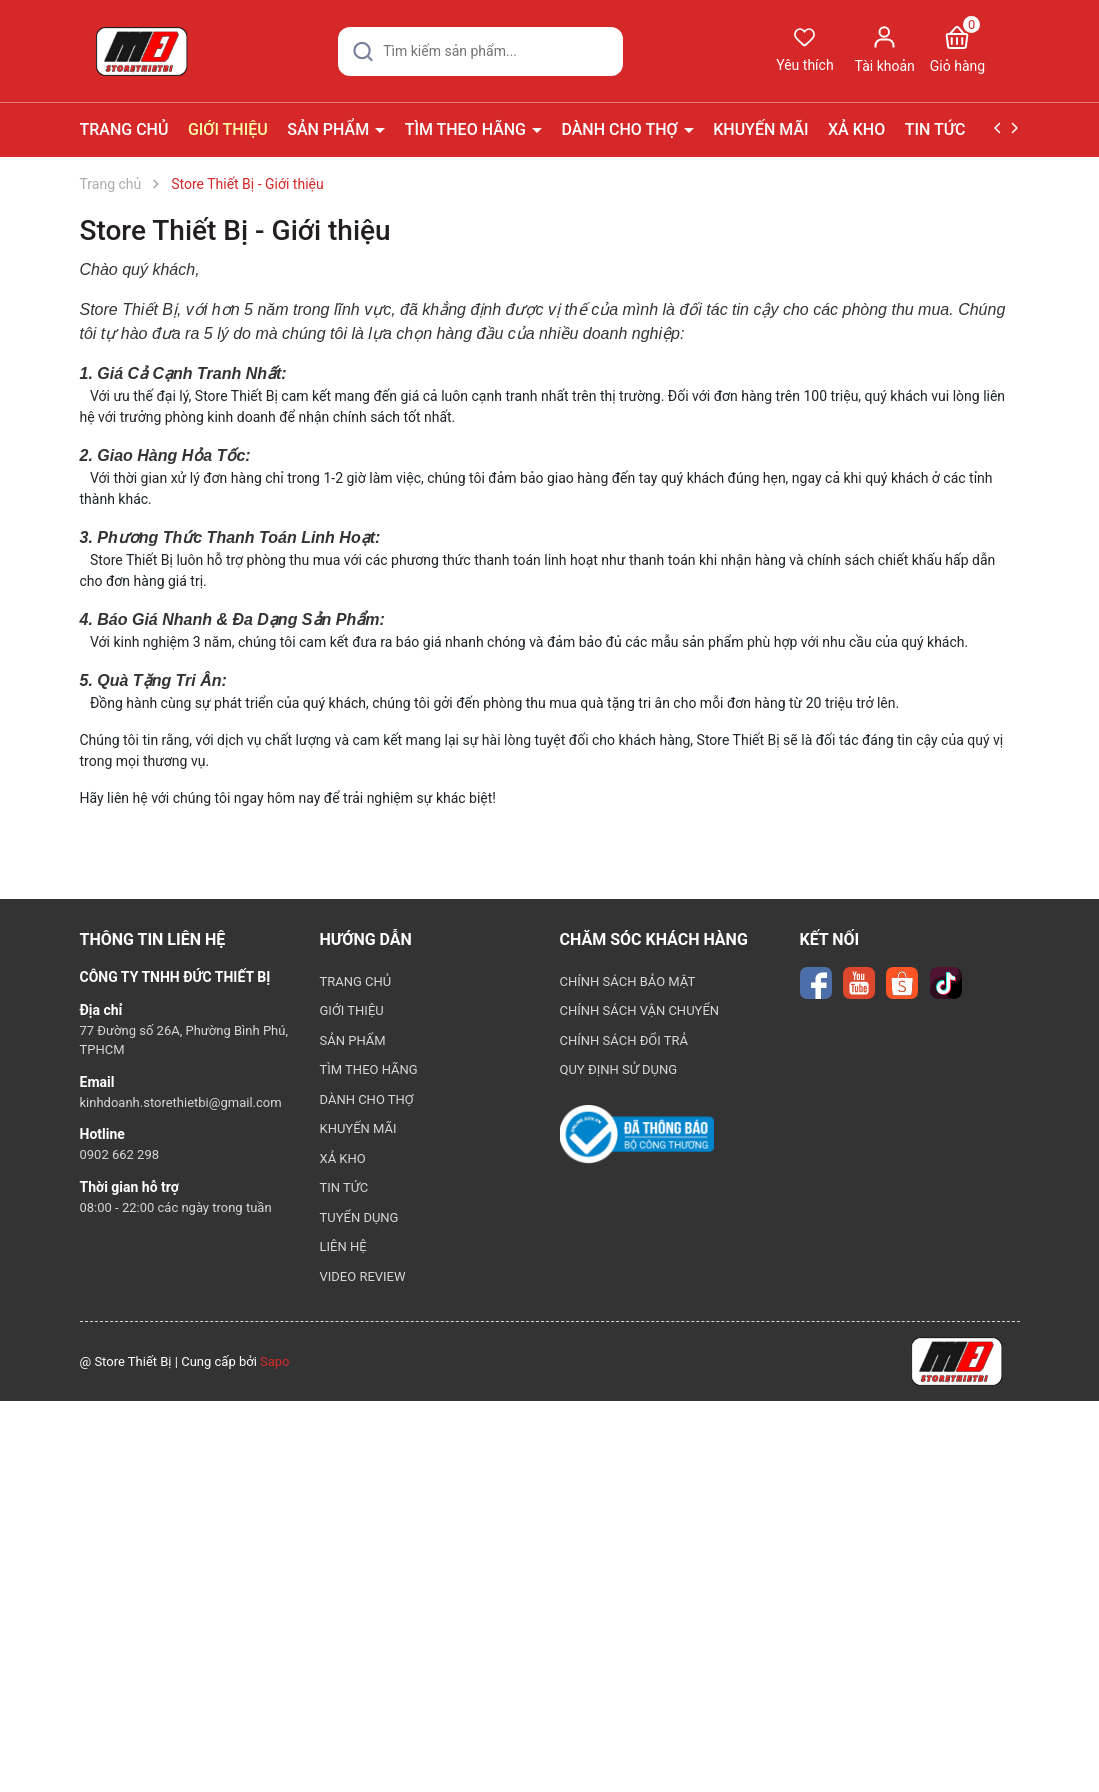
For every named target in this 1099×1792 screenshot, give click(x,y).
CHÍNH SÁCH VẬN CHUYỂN (640, 1010)
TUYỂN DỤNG (359, 1217)
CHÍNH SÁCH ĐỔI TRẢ (624, 1040)
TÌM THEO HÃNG (467, 129)
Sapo (275, 1361)
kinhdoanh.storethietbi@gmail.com (181, 1102)
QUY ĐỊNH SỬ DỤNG (619, 1069)
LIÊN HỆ (343, 1246)
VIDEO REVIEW (363, 1276)
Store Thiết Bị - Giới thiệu (235, 230)
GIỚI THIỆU (228, 129)
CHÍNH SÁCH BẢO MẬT (628, 981)
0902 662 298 (120, 1154)
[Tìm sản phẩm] (480, 51)
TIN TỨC (937, 129)
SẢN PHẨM (330, 129)
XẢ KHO (856, 129)
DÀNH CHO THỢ (621, 129)
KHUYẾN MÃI (760, 129)
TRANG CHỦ (124, 129)
